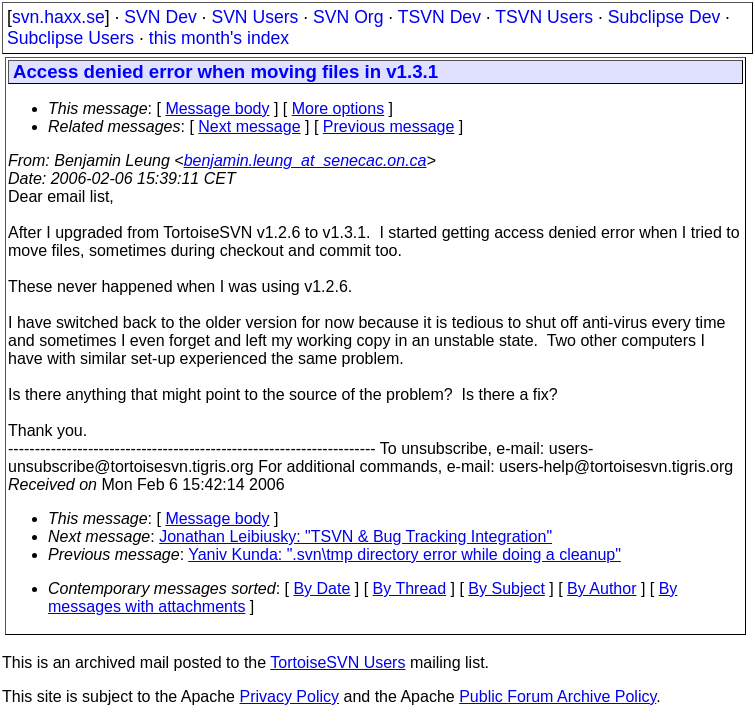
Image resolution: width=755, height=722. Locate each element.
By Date (321, 588)
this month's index (219, 38)
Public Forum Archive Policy (557, 696)
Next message (249, 126)
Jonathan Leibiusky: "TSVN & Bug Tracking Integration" (355, 536)
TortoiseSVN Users (337, 662)
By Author (601, 588)
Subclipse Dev (664, 17)
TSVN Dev (439, 17)
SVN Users (254, 17)
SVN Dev (160, 17)
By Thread (410, 588)
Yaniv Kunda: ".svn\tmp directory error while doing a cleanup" (404, 554)
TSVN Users (544, 17)
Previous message (389, 126)
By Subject (506, 588)
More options (338, 108)
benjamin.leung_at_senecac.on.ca (305, 160)
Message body (217, 108)
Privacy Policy (289, 696)
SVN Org (348, 17)
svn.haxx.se (58, 17)
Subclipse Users (70, 38)
